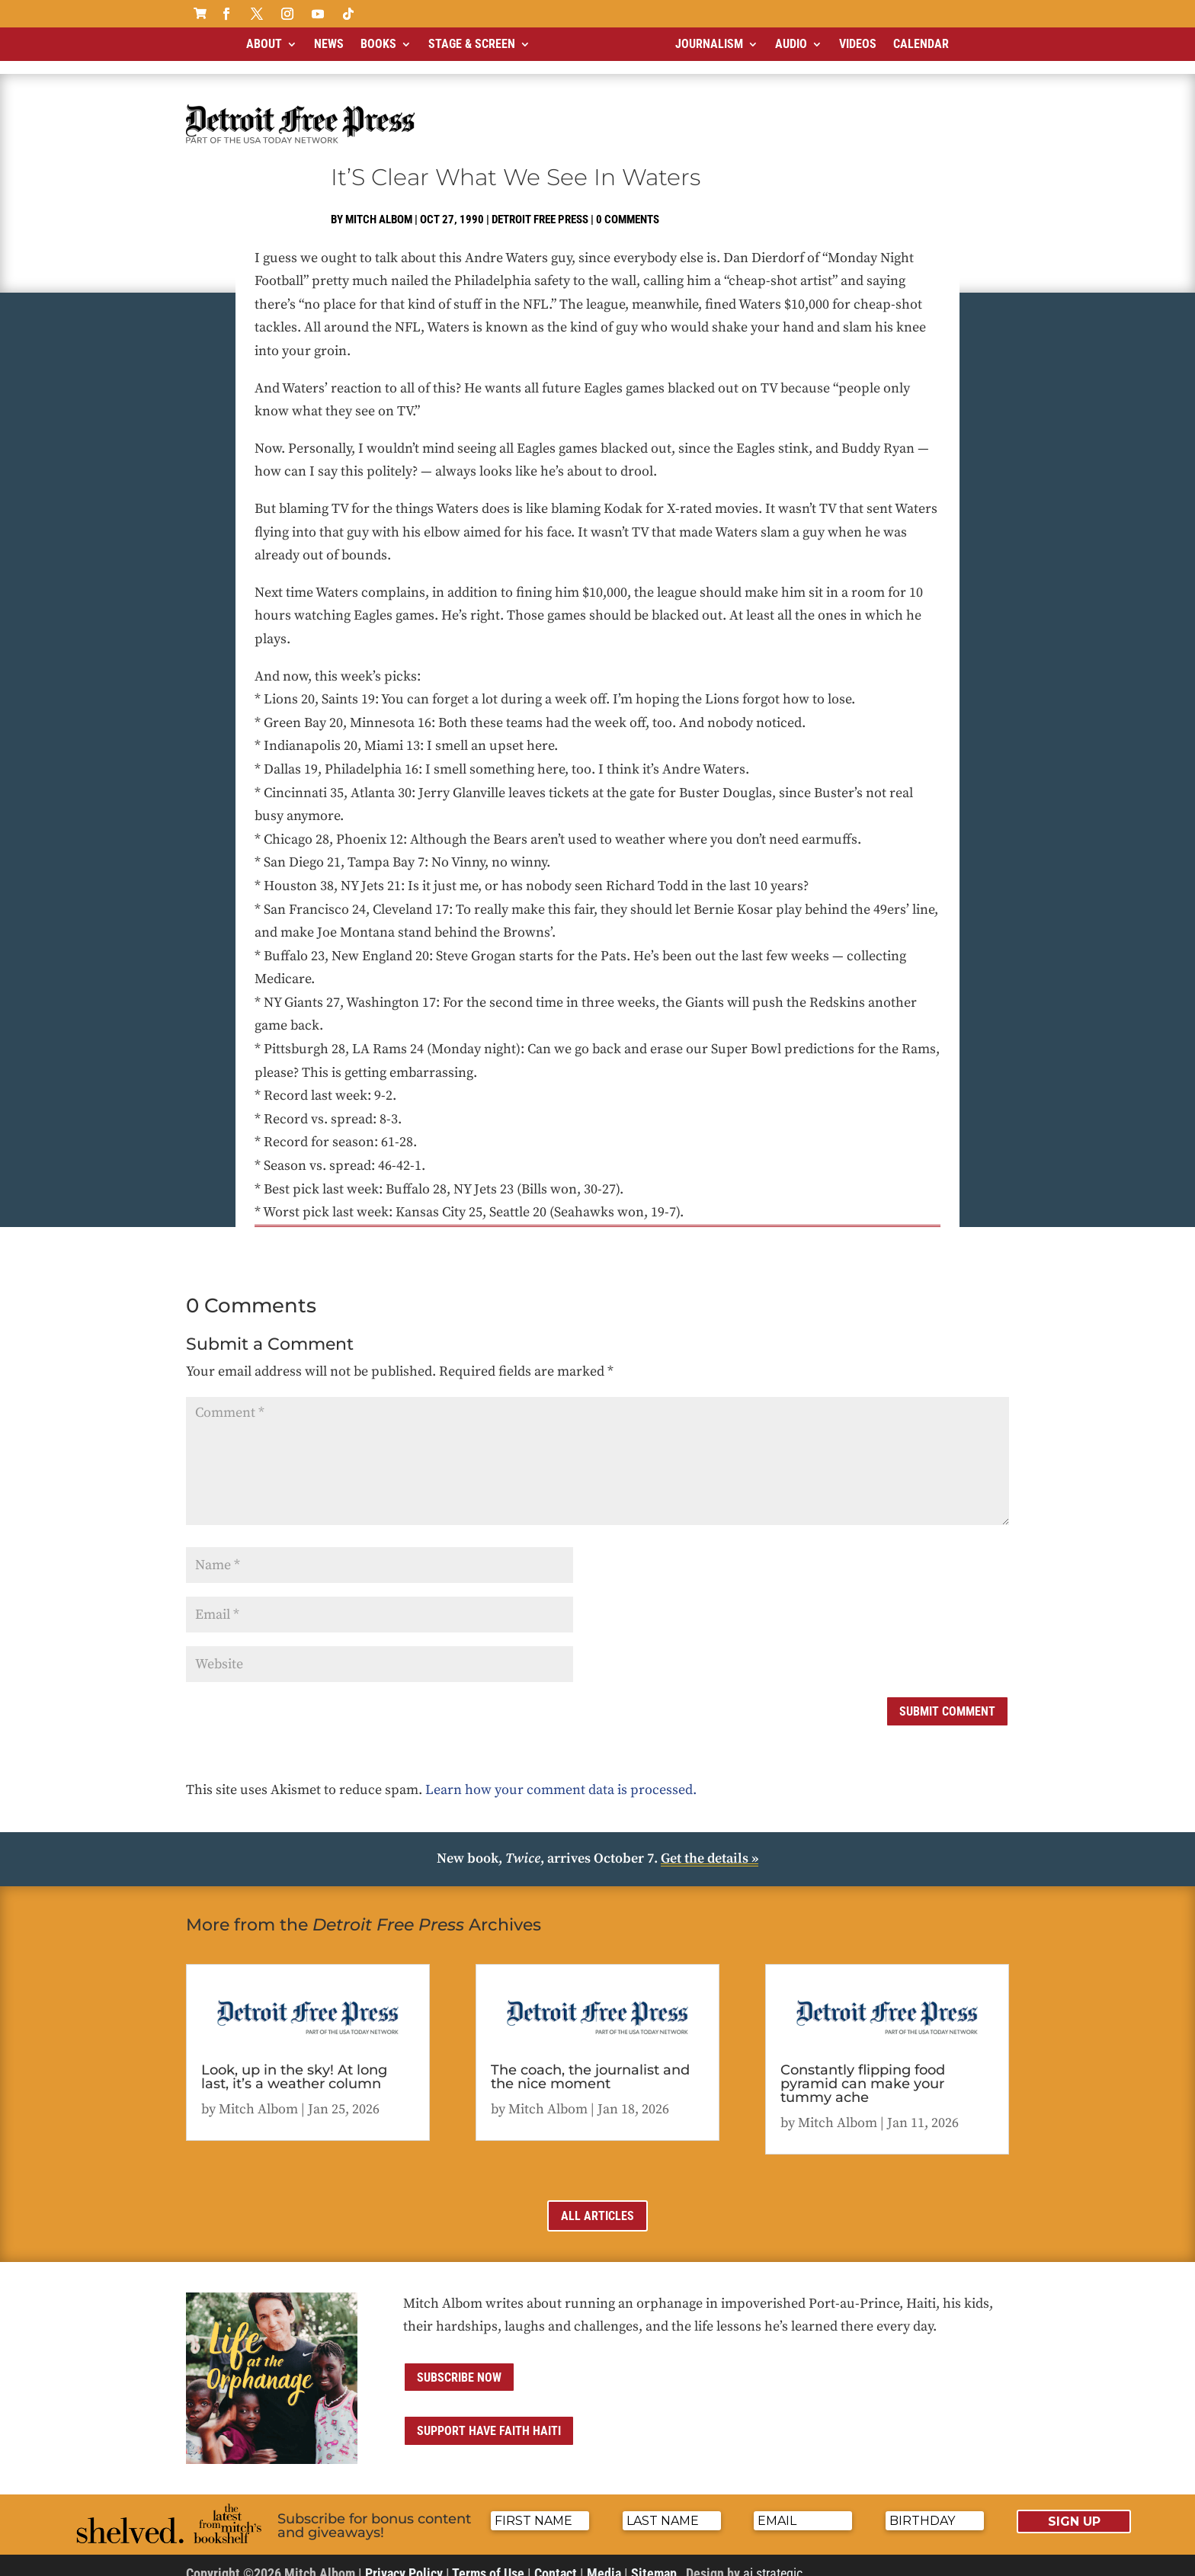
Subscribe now (459, 2364)
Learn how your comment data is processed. (561, 1777)
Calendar (921, 44)
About (264, 44)
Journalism (709, 44)
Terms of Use (488, 2560)
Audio (791, 44)
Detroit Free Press (540, 206)
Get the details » (709, 1845)
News (329, 44)
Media (604, 2560)
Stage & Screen (471, 44)
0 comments (627, 206)
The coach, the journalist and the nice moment (590, 2064)
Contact (555, 2560)
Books (378, 44)
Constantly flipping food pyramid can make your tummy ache (862, 2071)
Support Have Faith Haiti (489, 2418)
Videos (857, 44)
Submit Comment (947, 1698)
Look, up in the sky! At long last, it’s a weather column (294, 2064)
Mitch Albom (378, 206)
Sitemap (654, 2560)
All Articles (597, 2203)
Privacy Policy (404, 2560)
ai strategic (773, 2560)
